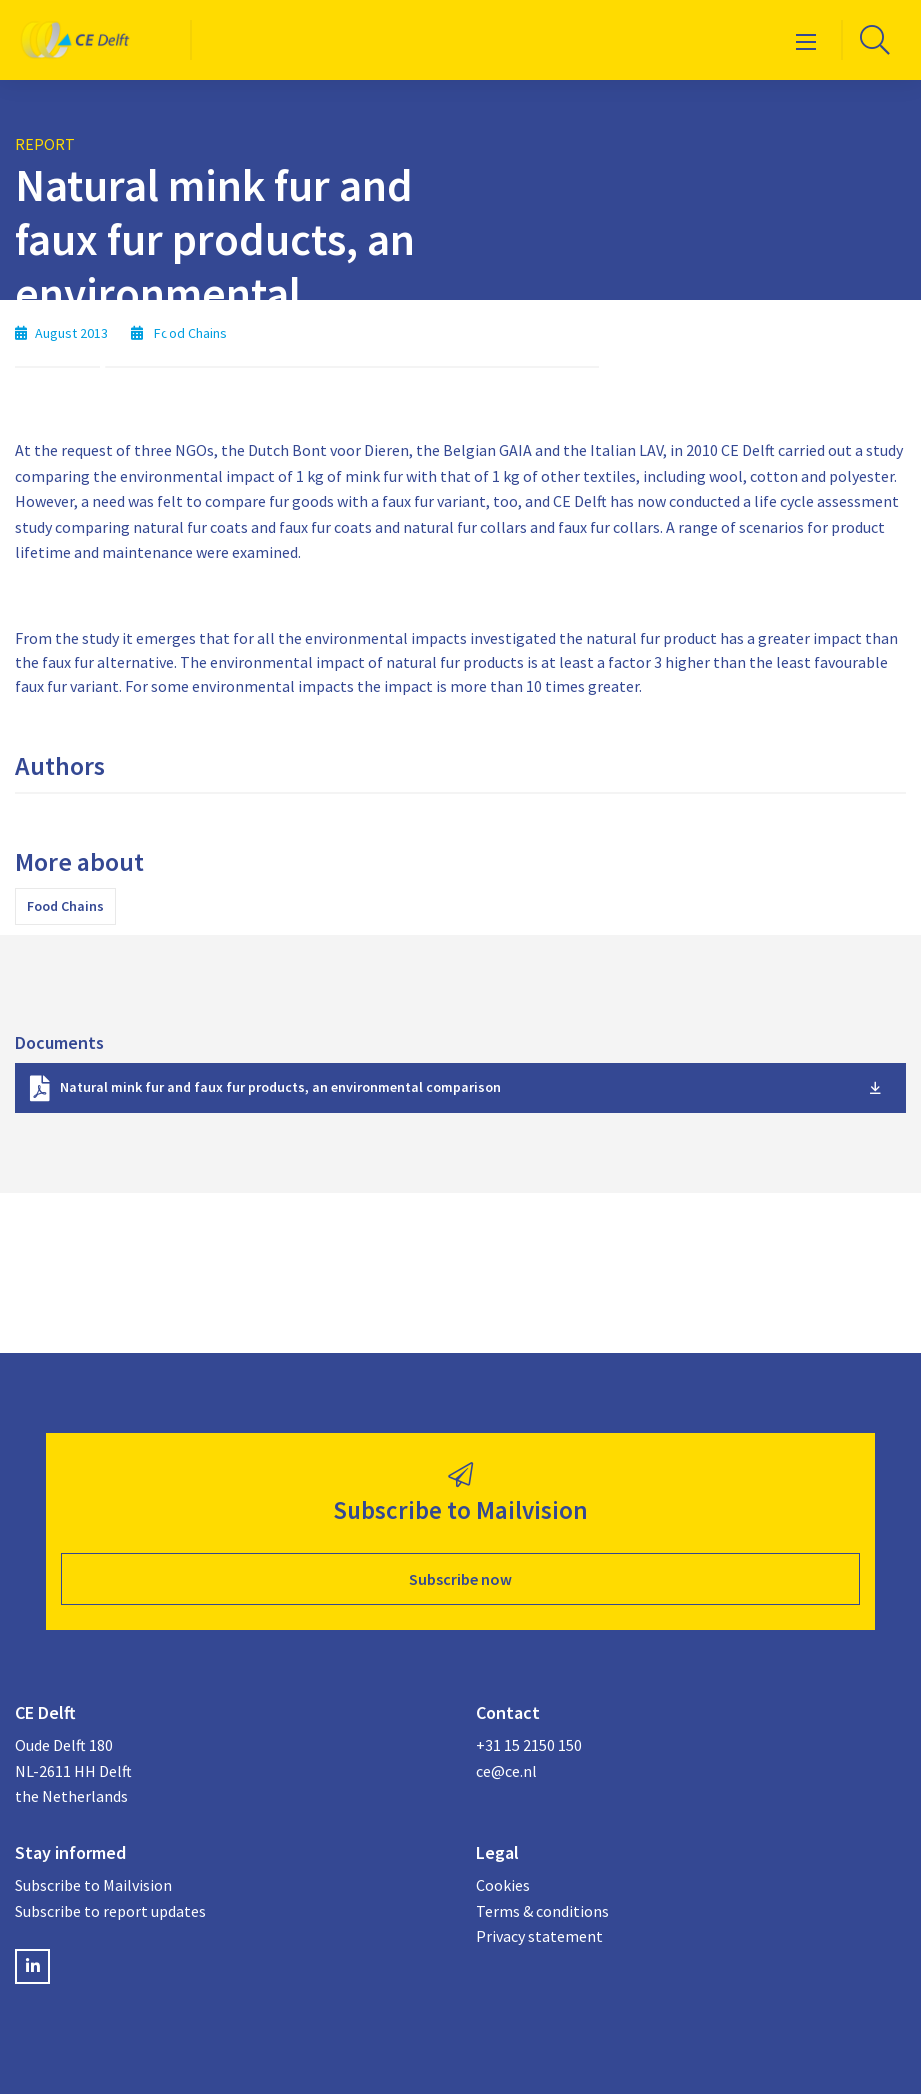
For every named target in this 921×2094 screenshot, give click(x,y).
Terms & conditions (542, 1911)
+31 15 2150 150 (529, 1745)
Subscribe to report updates (110, 1911)
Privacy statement (539, 1936)
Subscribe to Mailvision (93, 1885)
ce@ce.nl (506, 1771)
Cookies (503, 1885)
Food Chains (65, 906)
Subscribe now (460, 1579)
